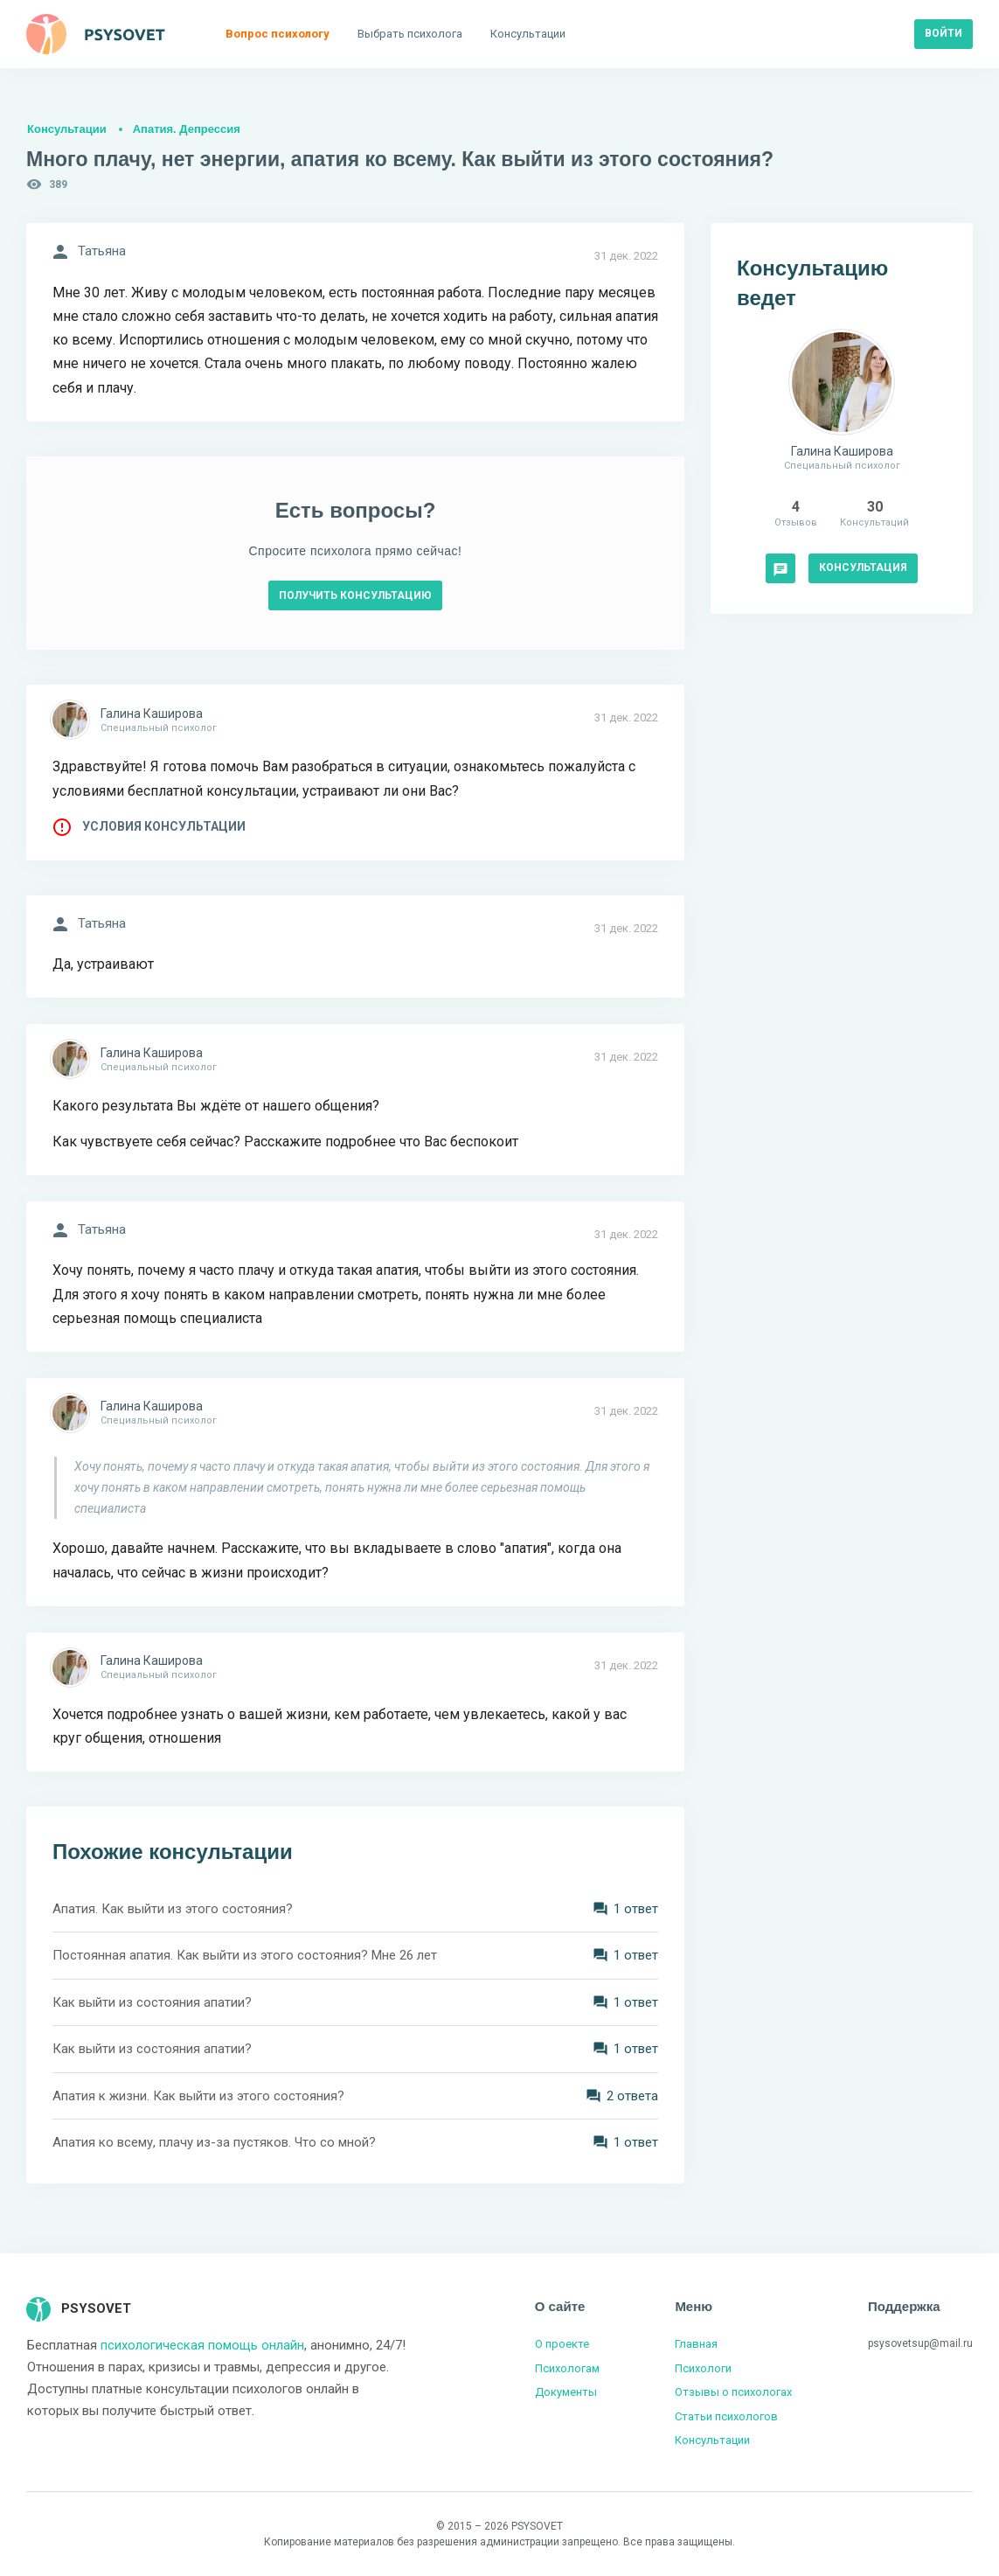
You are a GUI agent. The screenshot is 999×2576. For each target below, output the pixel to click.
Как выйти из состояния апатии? (152, 2002)
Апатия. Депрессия (186, 129)
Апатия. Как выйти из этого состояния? (172, 1909)
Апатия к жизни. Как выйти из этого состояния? (198, 2096)
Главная (696, 2343)
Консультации (67, 129)
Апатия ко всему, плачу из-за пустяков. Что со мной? (214, 2142)
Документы (566, 2391)
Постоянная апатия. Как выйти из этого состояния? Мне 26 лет (244, 1955)
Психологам (567, 2368)
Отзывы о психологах (733, 2391)
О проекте (562, 2343)
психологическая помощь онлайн (202, 2345)
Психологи (703, 2368)
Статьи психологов (726, 2416)
